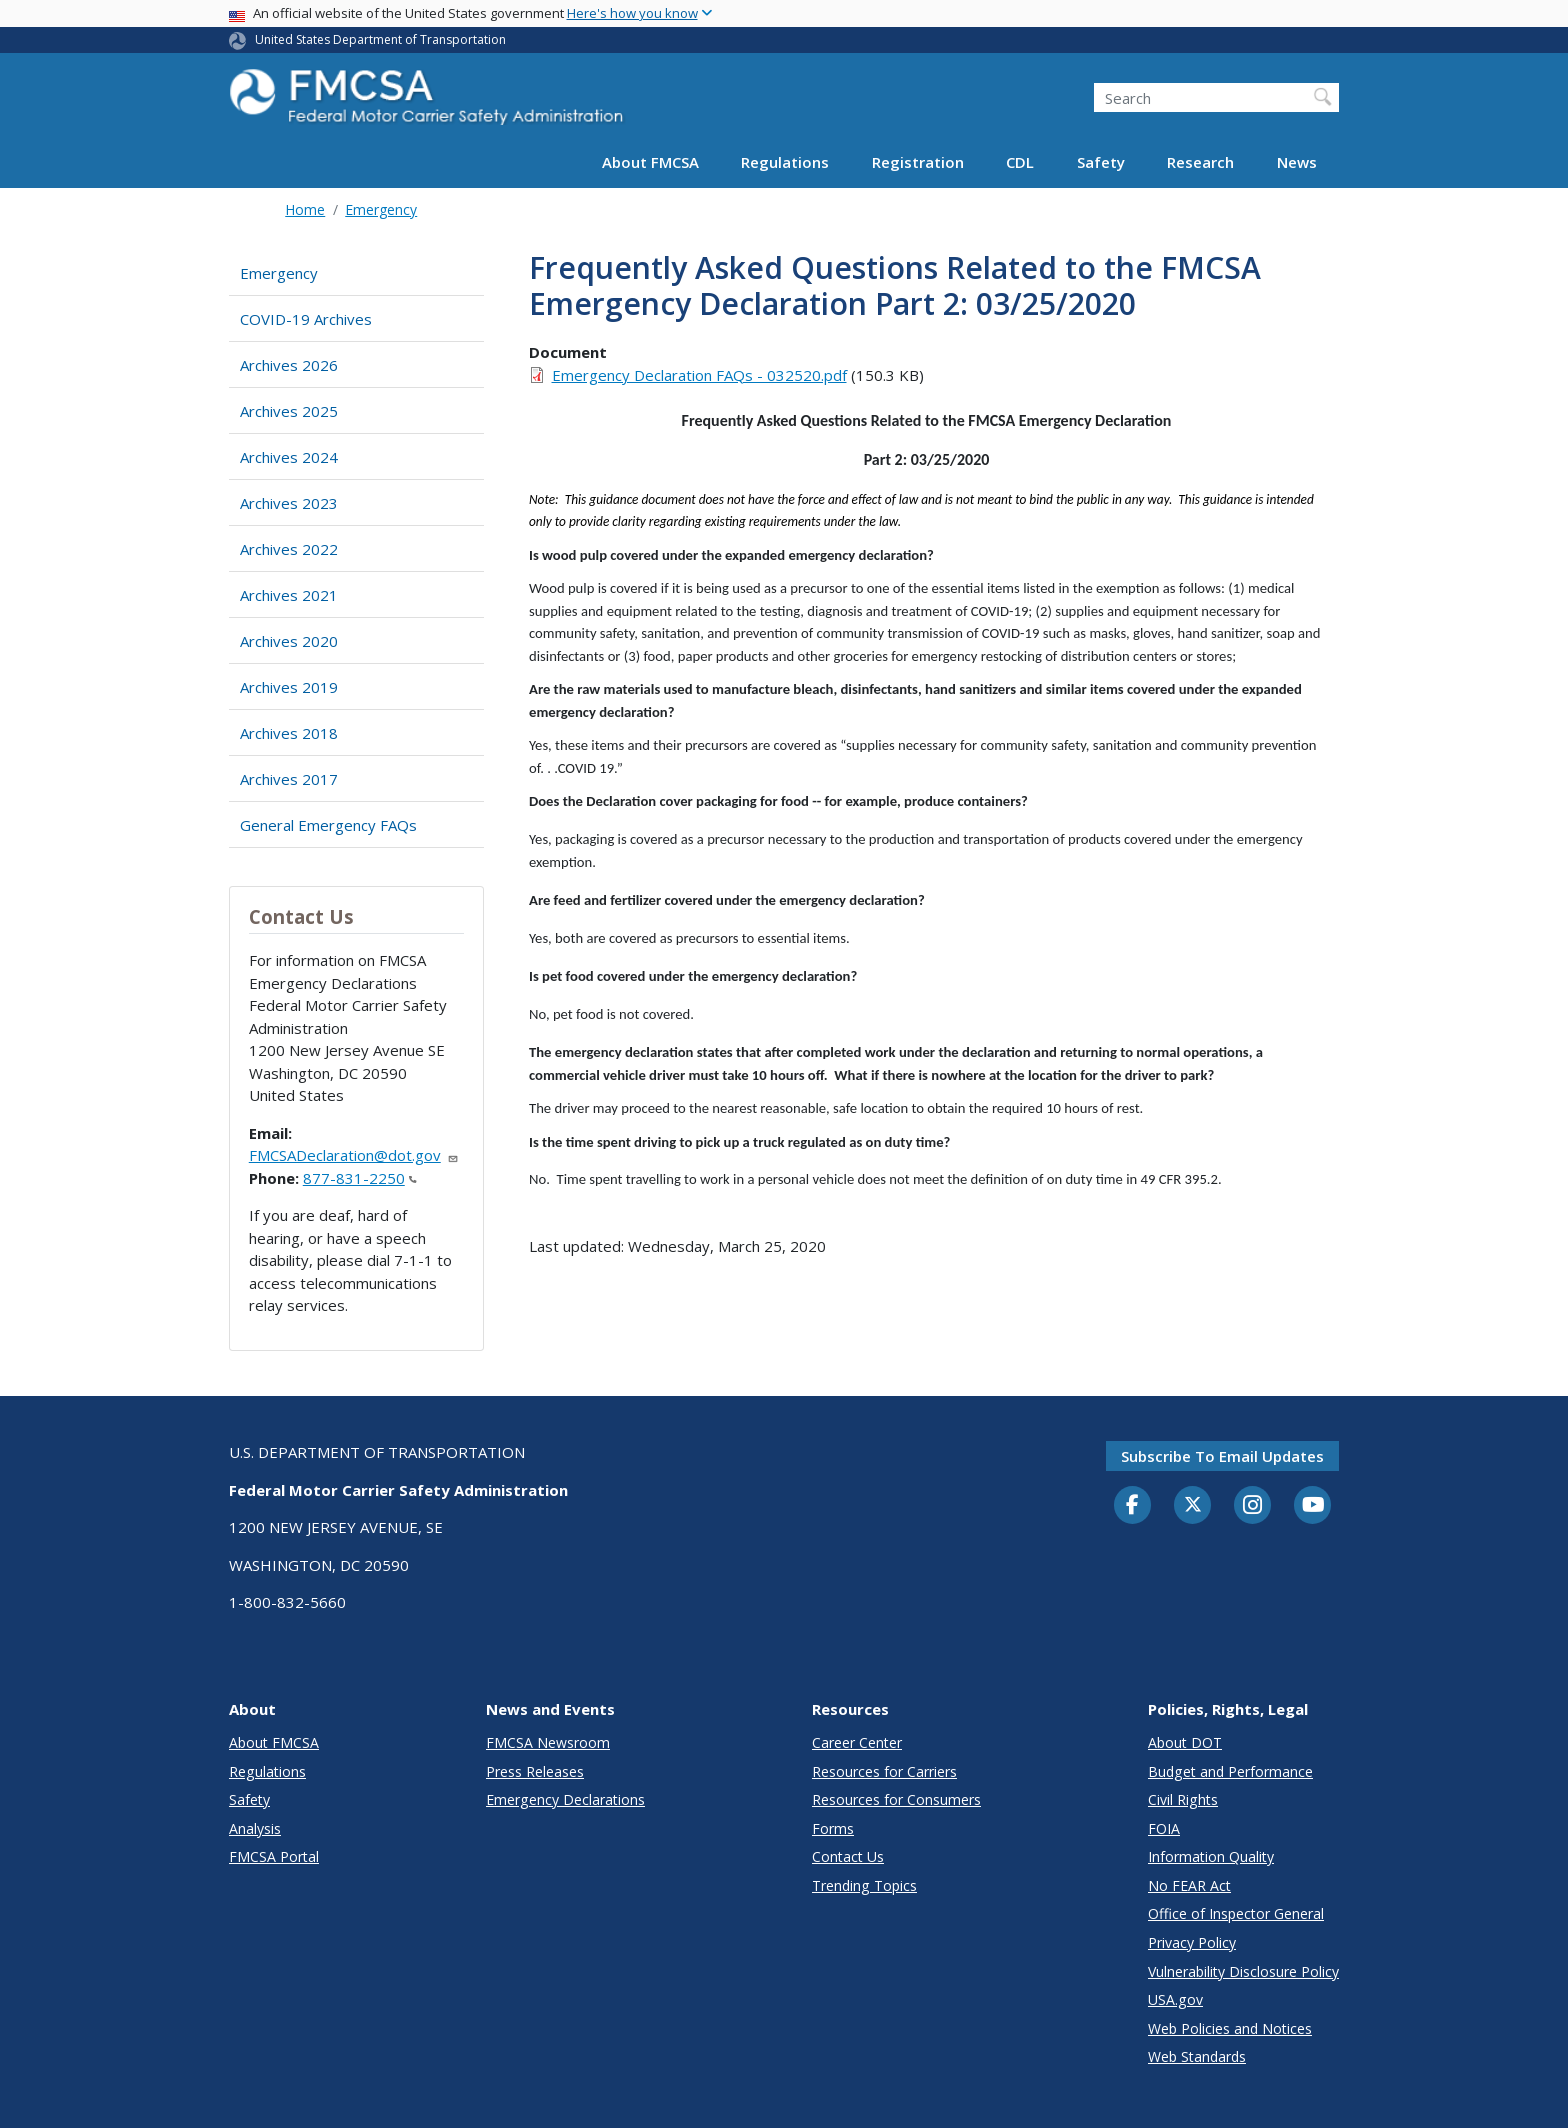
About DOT (1185, 1742)
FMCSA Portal (274, 1856)
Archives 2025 (289, 411)
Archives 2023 (289, 503)
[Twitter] (1193, 1505)
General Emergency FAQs (328, 825)
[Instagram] (1253, 1507)
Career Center (857, 1742)
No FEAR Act (1189, 1885)
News (1297, 162)
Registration (918, 162)
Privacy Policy (1192, 1942)
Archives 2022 (289, 549)
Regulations (785, 162)
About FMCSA (650, 162)
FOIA (1164, 1828)
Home (305, 209)
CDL (1020, 162)
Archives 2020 (289, 641)
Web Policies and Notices (1230, 2028)
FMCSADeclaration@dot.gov (354, 1155)
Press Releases (535, 1771)
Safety (1101, 162)
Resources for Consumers (896, 1799)
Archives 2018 (289, 733)
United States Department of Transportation (380, 39)
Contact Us (848, 1856)
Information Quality (1211, 1856)
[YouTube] (1313, 1506)
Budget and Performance (1230, 1771)
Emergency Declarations (565, 1799)
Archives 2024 (289, 457)
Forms (833, 1828)
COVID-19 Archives (306, 319)
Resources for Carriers (884, 1771)
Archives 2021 (289, 595)
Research (1200, 162)
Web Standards (1197, 2056)
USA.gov (1175, 1999)
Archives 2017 (289, 779)
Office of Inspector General (1236, 1913)
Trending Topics (864, 1885)
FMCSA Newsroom (548, 1742)
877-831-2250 (360, 1178)
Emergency (381, 209)
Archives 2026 (289, 365)
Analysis (255, 1828)
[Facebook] (1133, 1506)
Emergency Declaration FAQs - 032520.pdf (699, 375)
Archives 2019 (289, 687)
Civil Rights (1183, 1799)
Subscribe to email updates (1222, 1456)
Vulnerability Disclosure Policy (1243, 1971)
